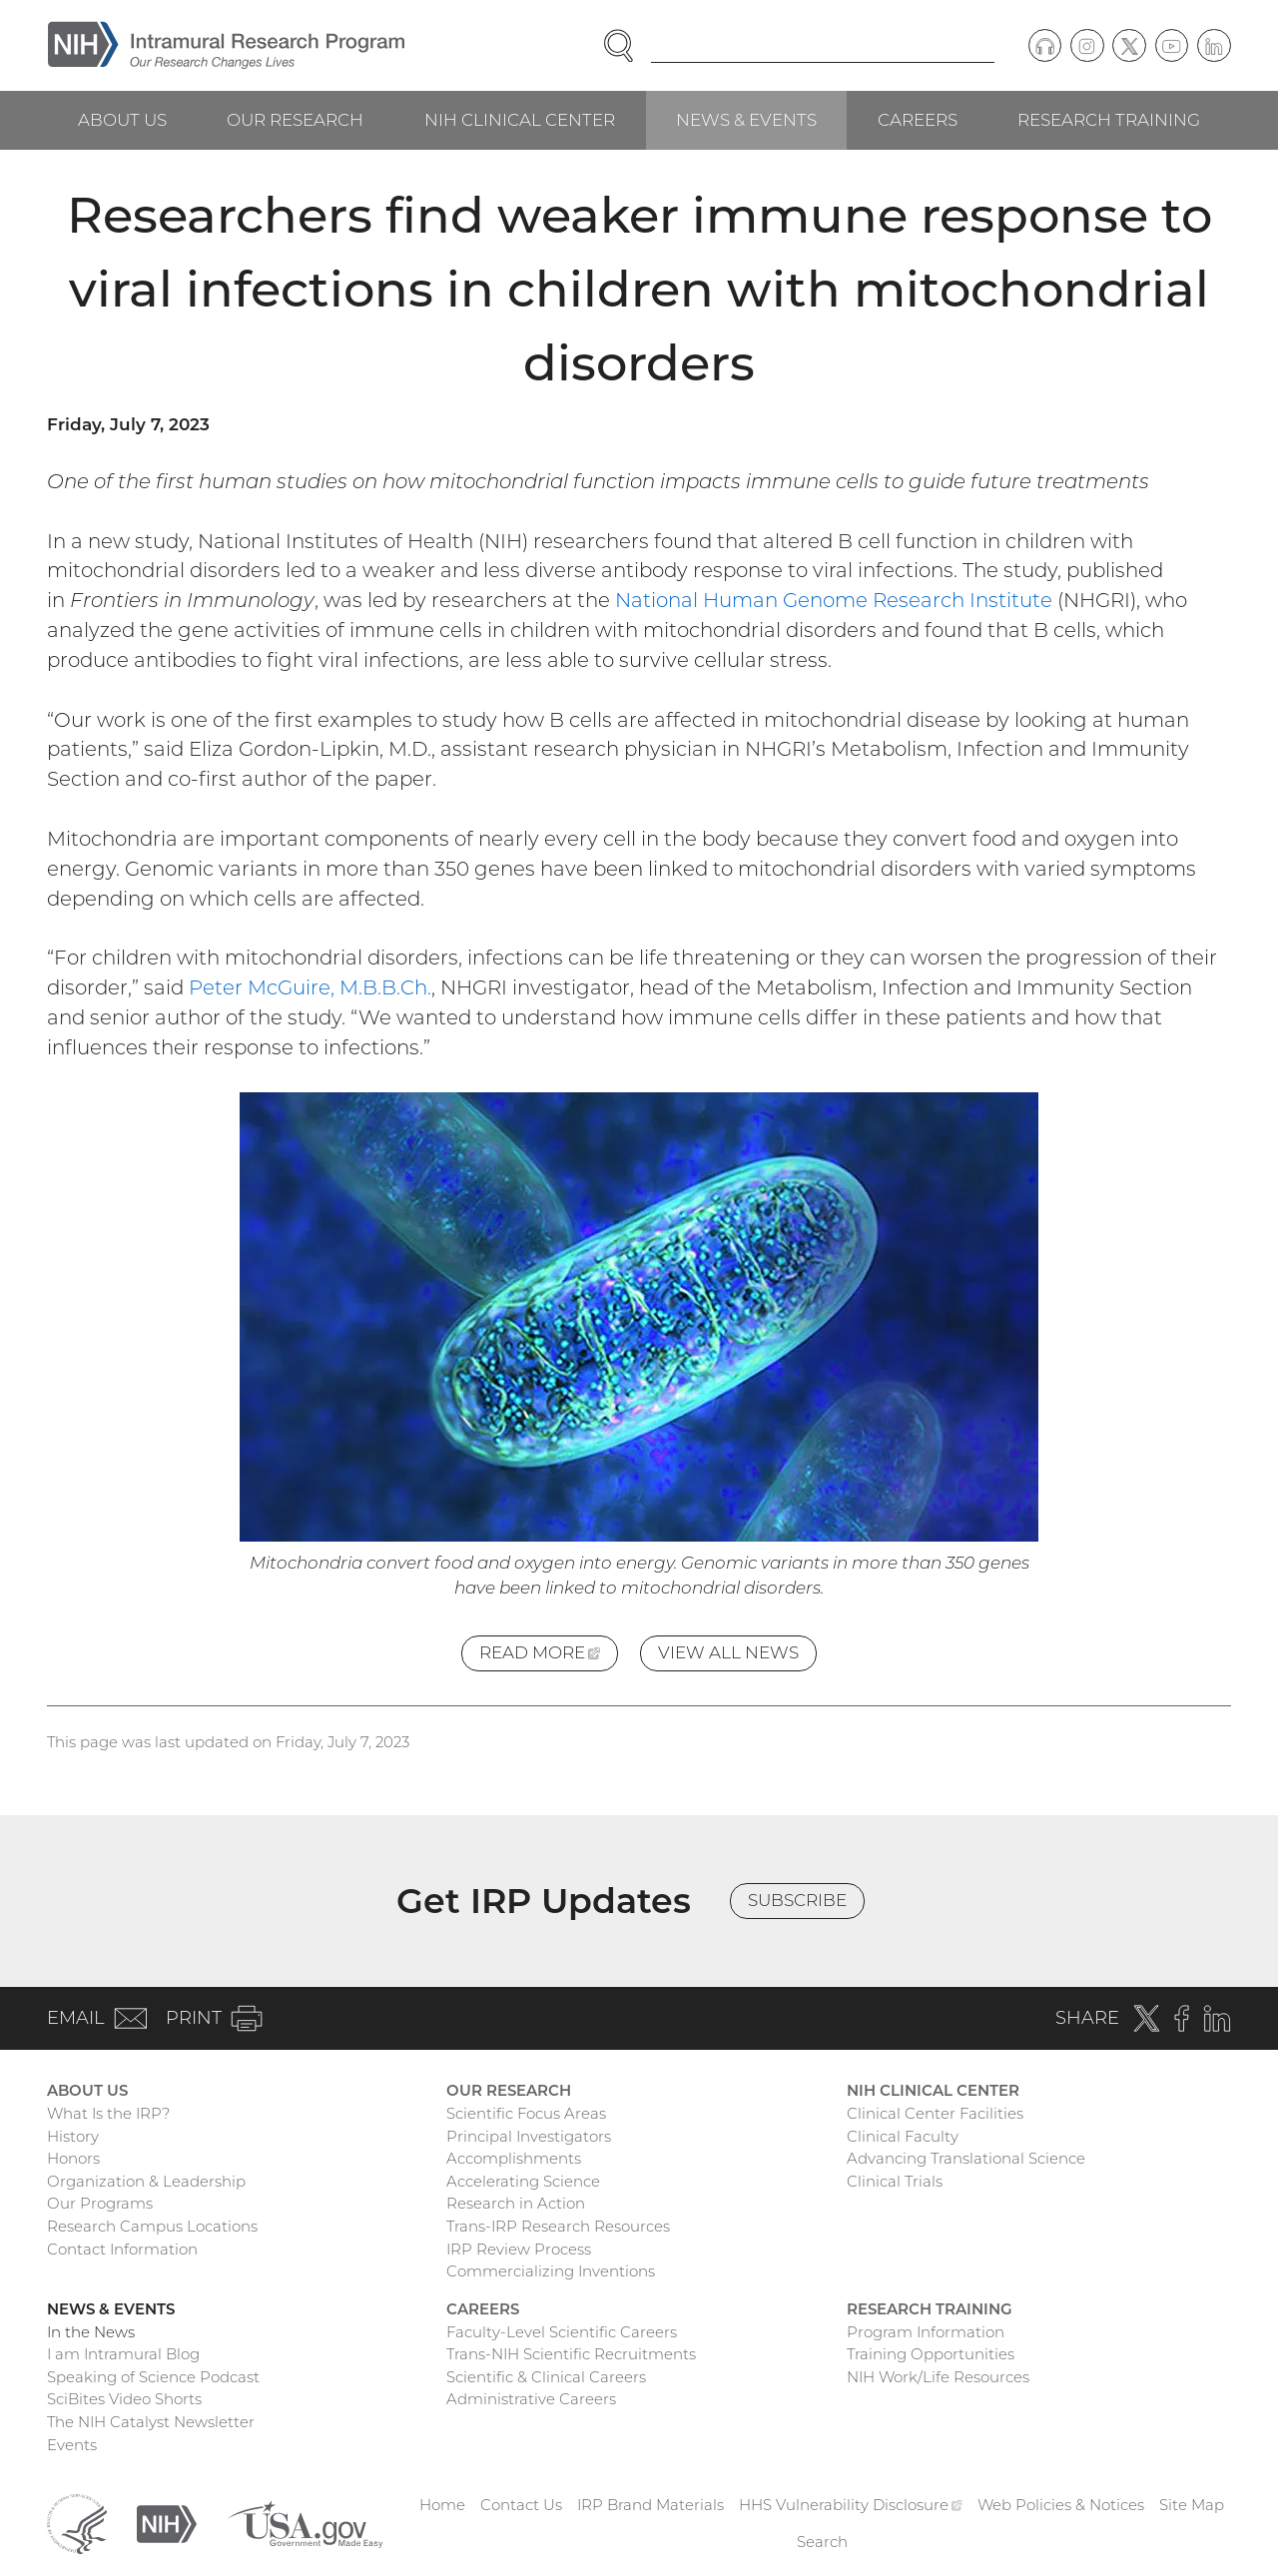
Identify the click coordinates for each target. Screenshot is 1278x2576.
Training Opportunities (930, 2353)
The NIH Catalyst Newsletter (151, 2421)
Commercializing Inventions (550, 2270)
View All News (728, 1652)
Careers (918, 120)
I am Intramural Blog (123, 2353)
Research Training (1108, 120)
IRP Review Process (518, 2249)
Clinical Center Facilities (935, 2113)
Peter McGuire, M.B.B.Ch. (310, 987)
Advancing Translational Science (966, 2158)
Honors (73, 2158)
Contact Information (122, 2249)
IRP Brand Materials (650, 2504)
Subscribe (797, 1900)
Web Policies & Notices (1060, 2504)
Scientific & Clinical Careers (546, 2376)
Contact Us (521, 2504)
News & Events (746, 120)
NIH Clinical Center (519, 120)
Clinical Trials (895, 2181)
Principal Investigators (528, 2136)
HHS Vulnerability (850, 2504)
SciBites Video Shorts (124, 2398)
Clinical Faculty (902, 2136)
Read (548, 1655)
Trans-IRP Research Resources (558, 2226)
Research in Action (515, 2203)
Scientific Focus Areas (526, 2113)
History (73, 2136)
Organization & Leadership (146, 2181)
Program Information (925, 2331)
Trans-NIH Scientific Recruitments (571, 2353)
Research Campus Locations (152, 2226)
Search (822, 2541)
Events (72, 2444)
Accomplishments (513, 2158)
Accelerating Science (523, 2181)
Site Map (1191, 2504)
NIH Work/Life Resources (938, 2376)
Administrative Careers (531, 2398)
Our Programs (100, 2203)
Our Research (295, 120)
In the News (91, 2331)
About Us (122, 120)
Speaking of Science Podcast (153, 2376)
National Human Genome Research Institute (833, 600)
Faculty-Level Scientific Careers (561, 2331)
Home (442, 2504)
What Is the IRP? (108, 2113)
